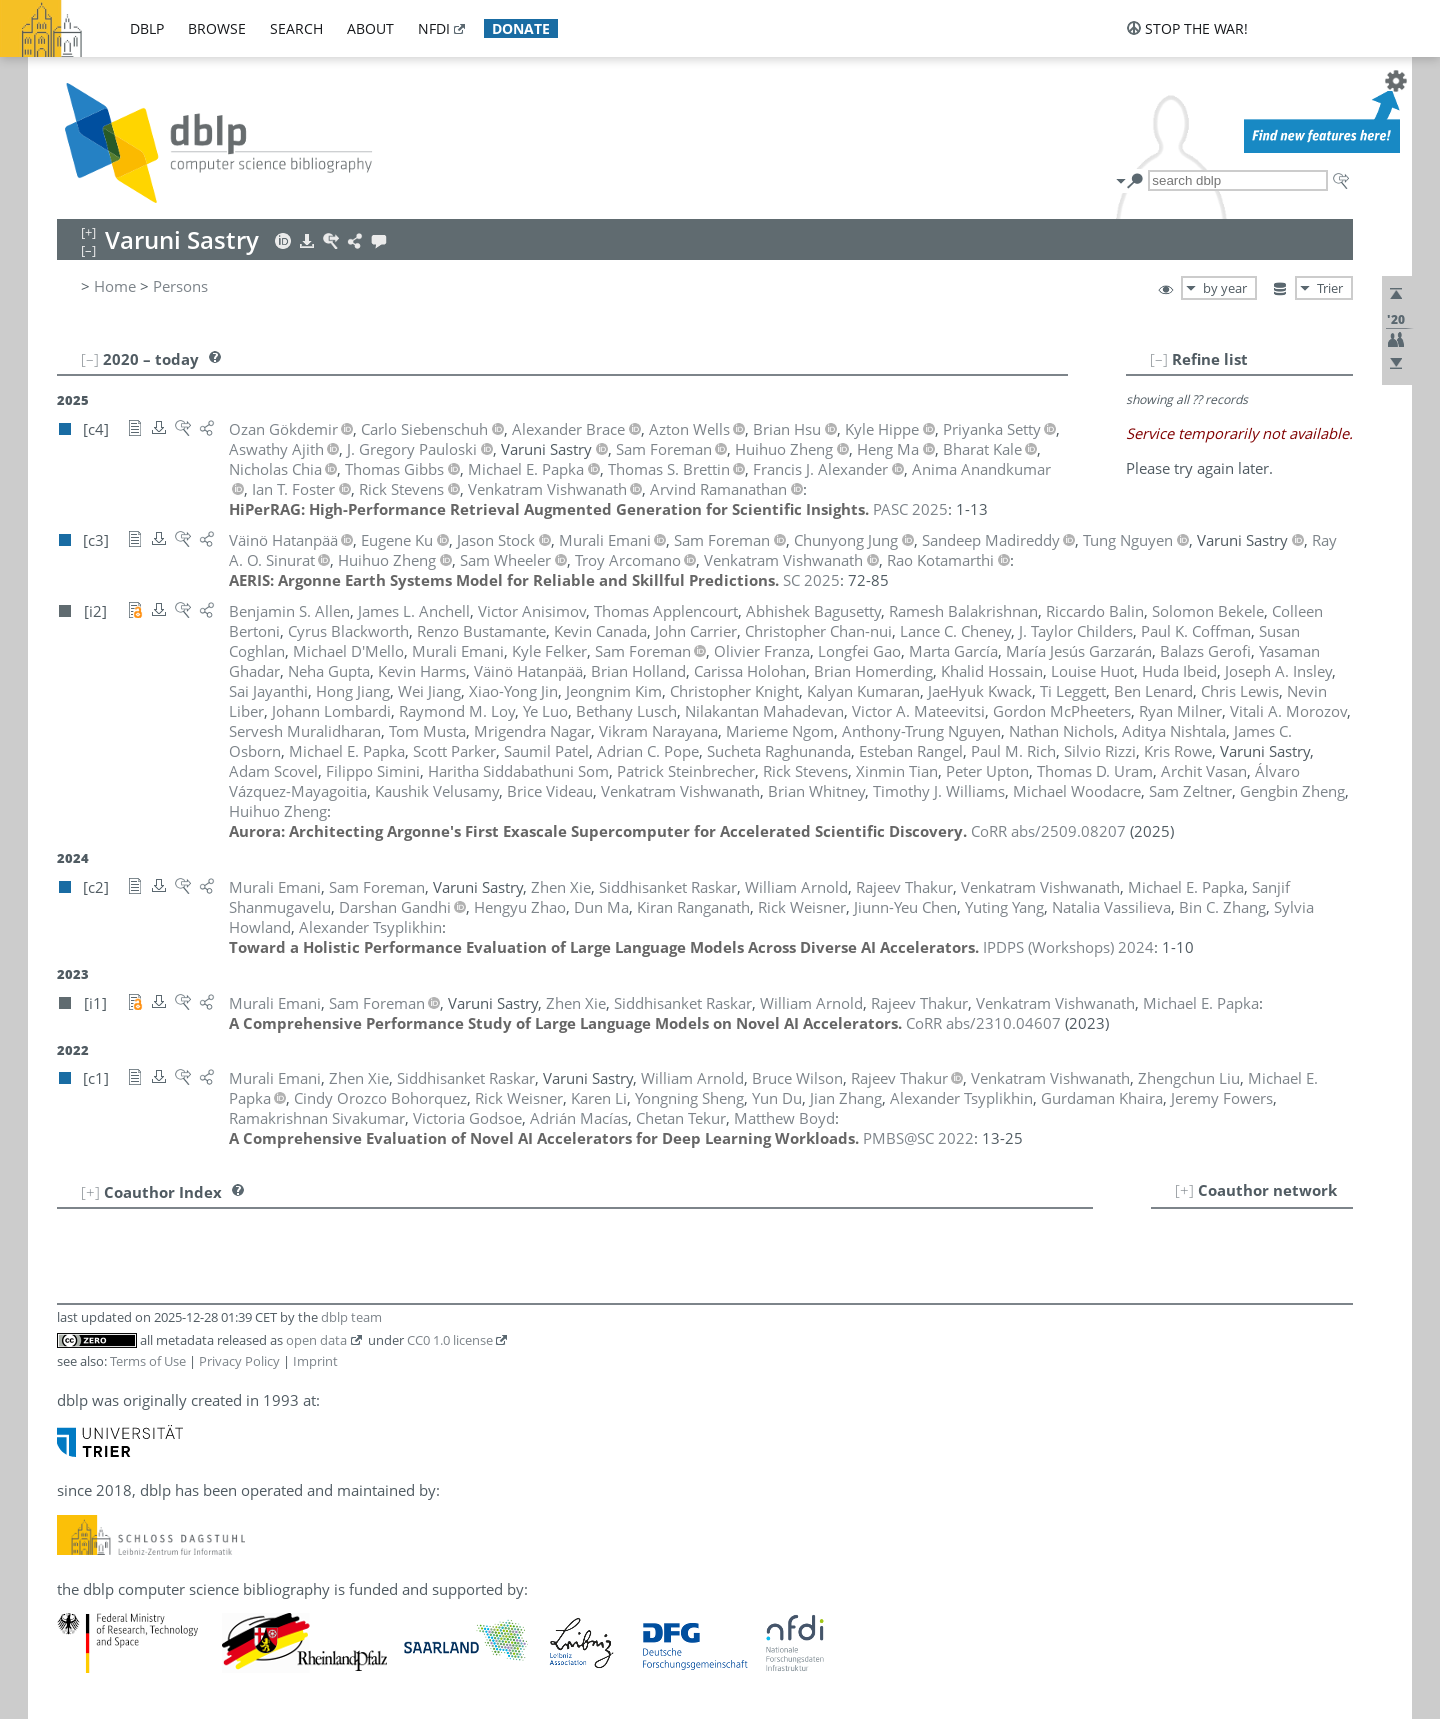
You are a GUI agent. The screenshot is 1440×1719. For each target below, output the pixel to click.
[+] (1184, 1190)
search (296, 28)
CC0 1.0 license (450, 1340)
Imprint (315, 1361)
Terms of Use (148, 1361)
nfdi (434, 28)
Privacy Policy (239, 1361)
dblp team (351, 1317)
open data (316, 1340)
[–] (1159, 359)
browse (217, 28)
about (370, 28)
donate (521, 28)
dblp (147, 28)
